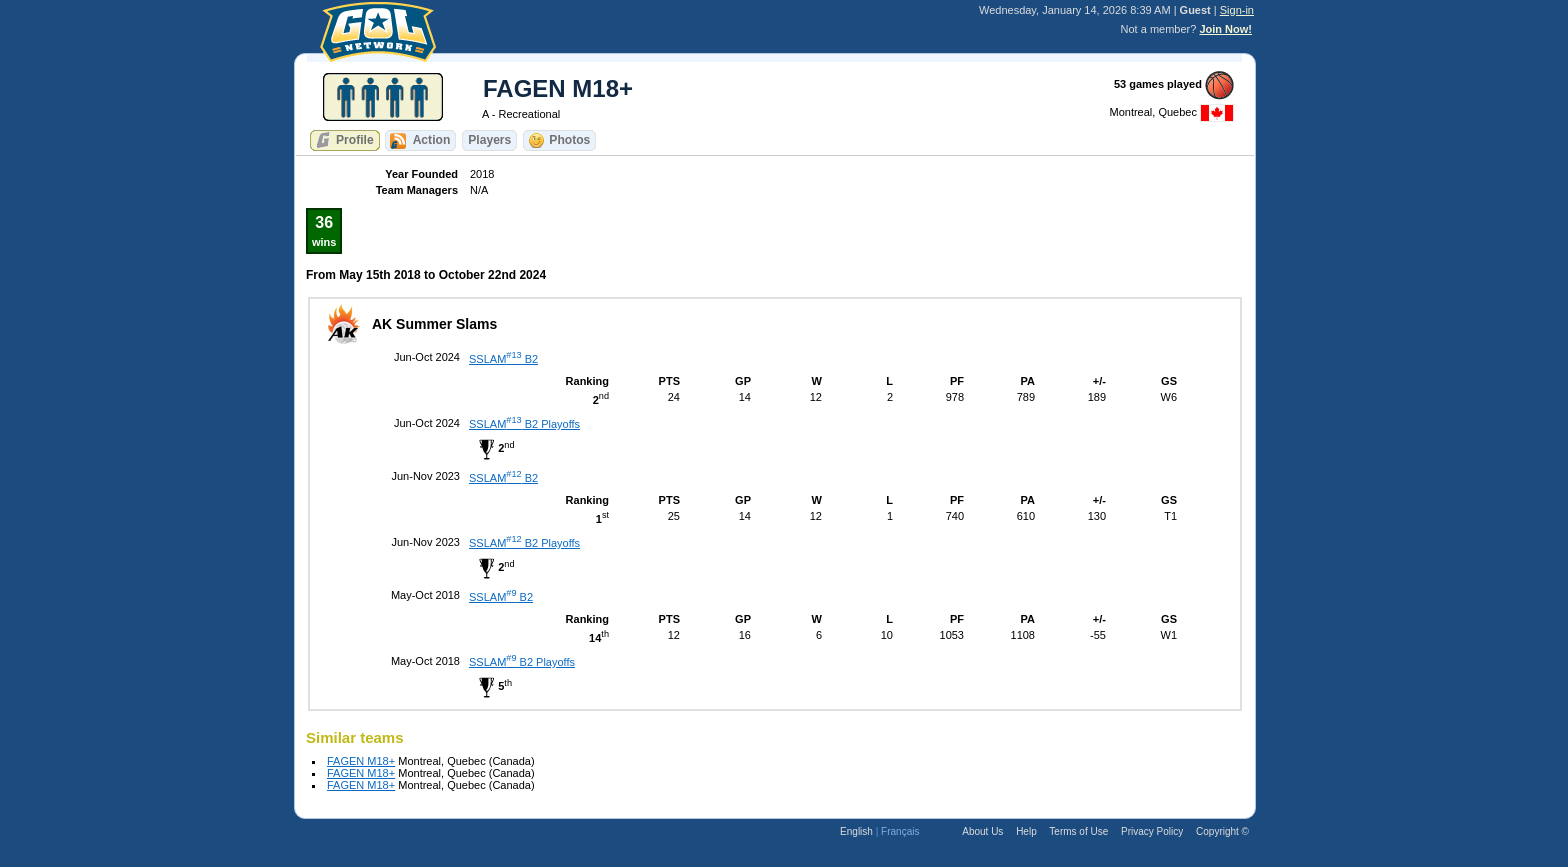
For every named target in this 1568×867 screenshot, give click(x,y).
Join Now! (1225, 29)
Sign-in (1237, 10)
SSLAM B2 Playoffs (524, 424)
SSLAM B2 (503, 359)
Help (1026, 831)
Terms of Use (1078, 831)
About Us (982, 831)
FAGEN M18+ (361, 761)
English (856, 831)
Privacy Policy (1152, 831)
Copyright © (1222, 831)
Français (900, 831)
